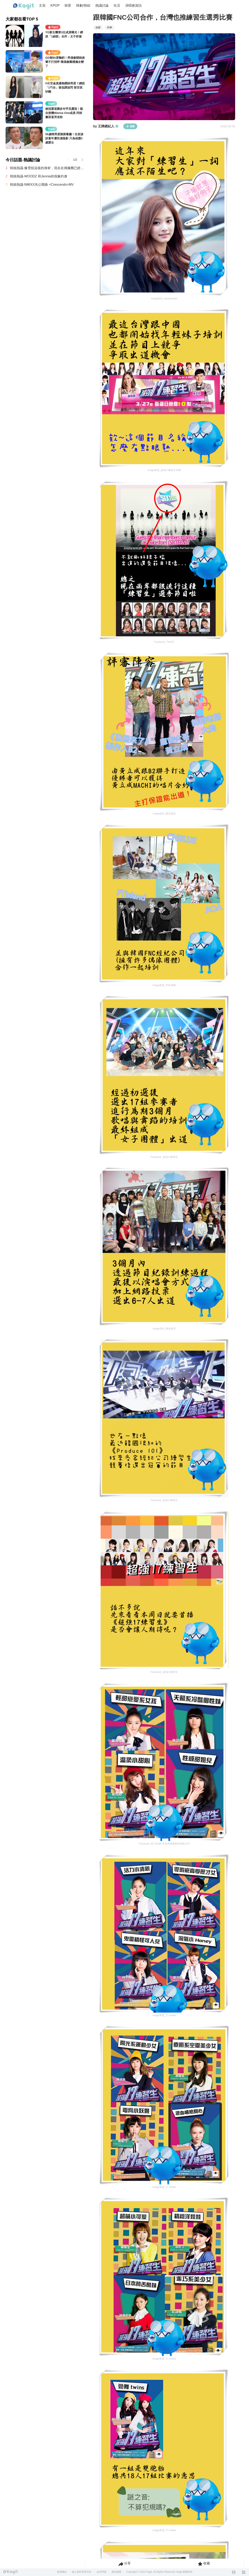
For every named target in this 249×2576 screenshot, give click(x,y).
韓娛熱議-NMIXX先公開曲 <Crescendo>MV (42, 184)
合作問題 (102, 2571)
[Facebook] (234, 2572)
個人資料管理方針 (82, 2571)
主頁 (42, 5)
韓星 (68, 5)
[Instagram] (244, 2572)
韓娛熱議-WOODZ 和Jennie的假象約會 (38, 176)
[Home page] (23, 6)
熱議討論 (102, 5)
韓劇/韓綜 (83, 5)
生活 (117, 5)
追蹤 (130, 126)
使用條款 (62, 2571)
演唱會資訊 (133, 5)
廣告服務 (116, 2571)
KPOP (55, 5)
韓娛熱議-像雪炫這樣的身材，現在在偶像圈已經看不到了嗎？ (47, 168)
